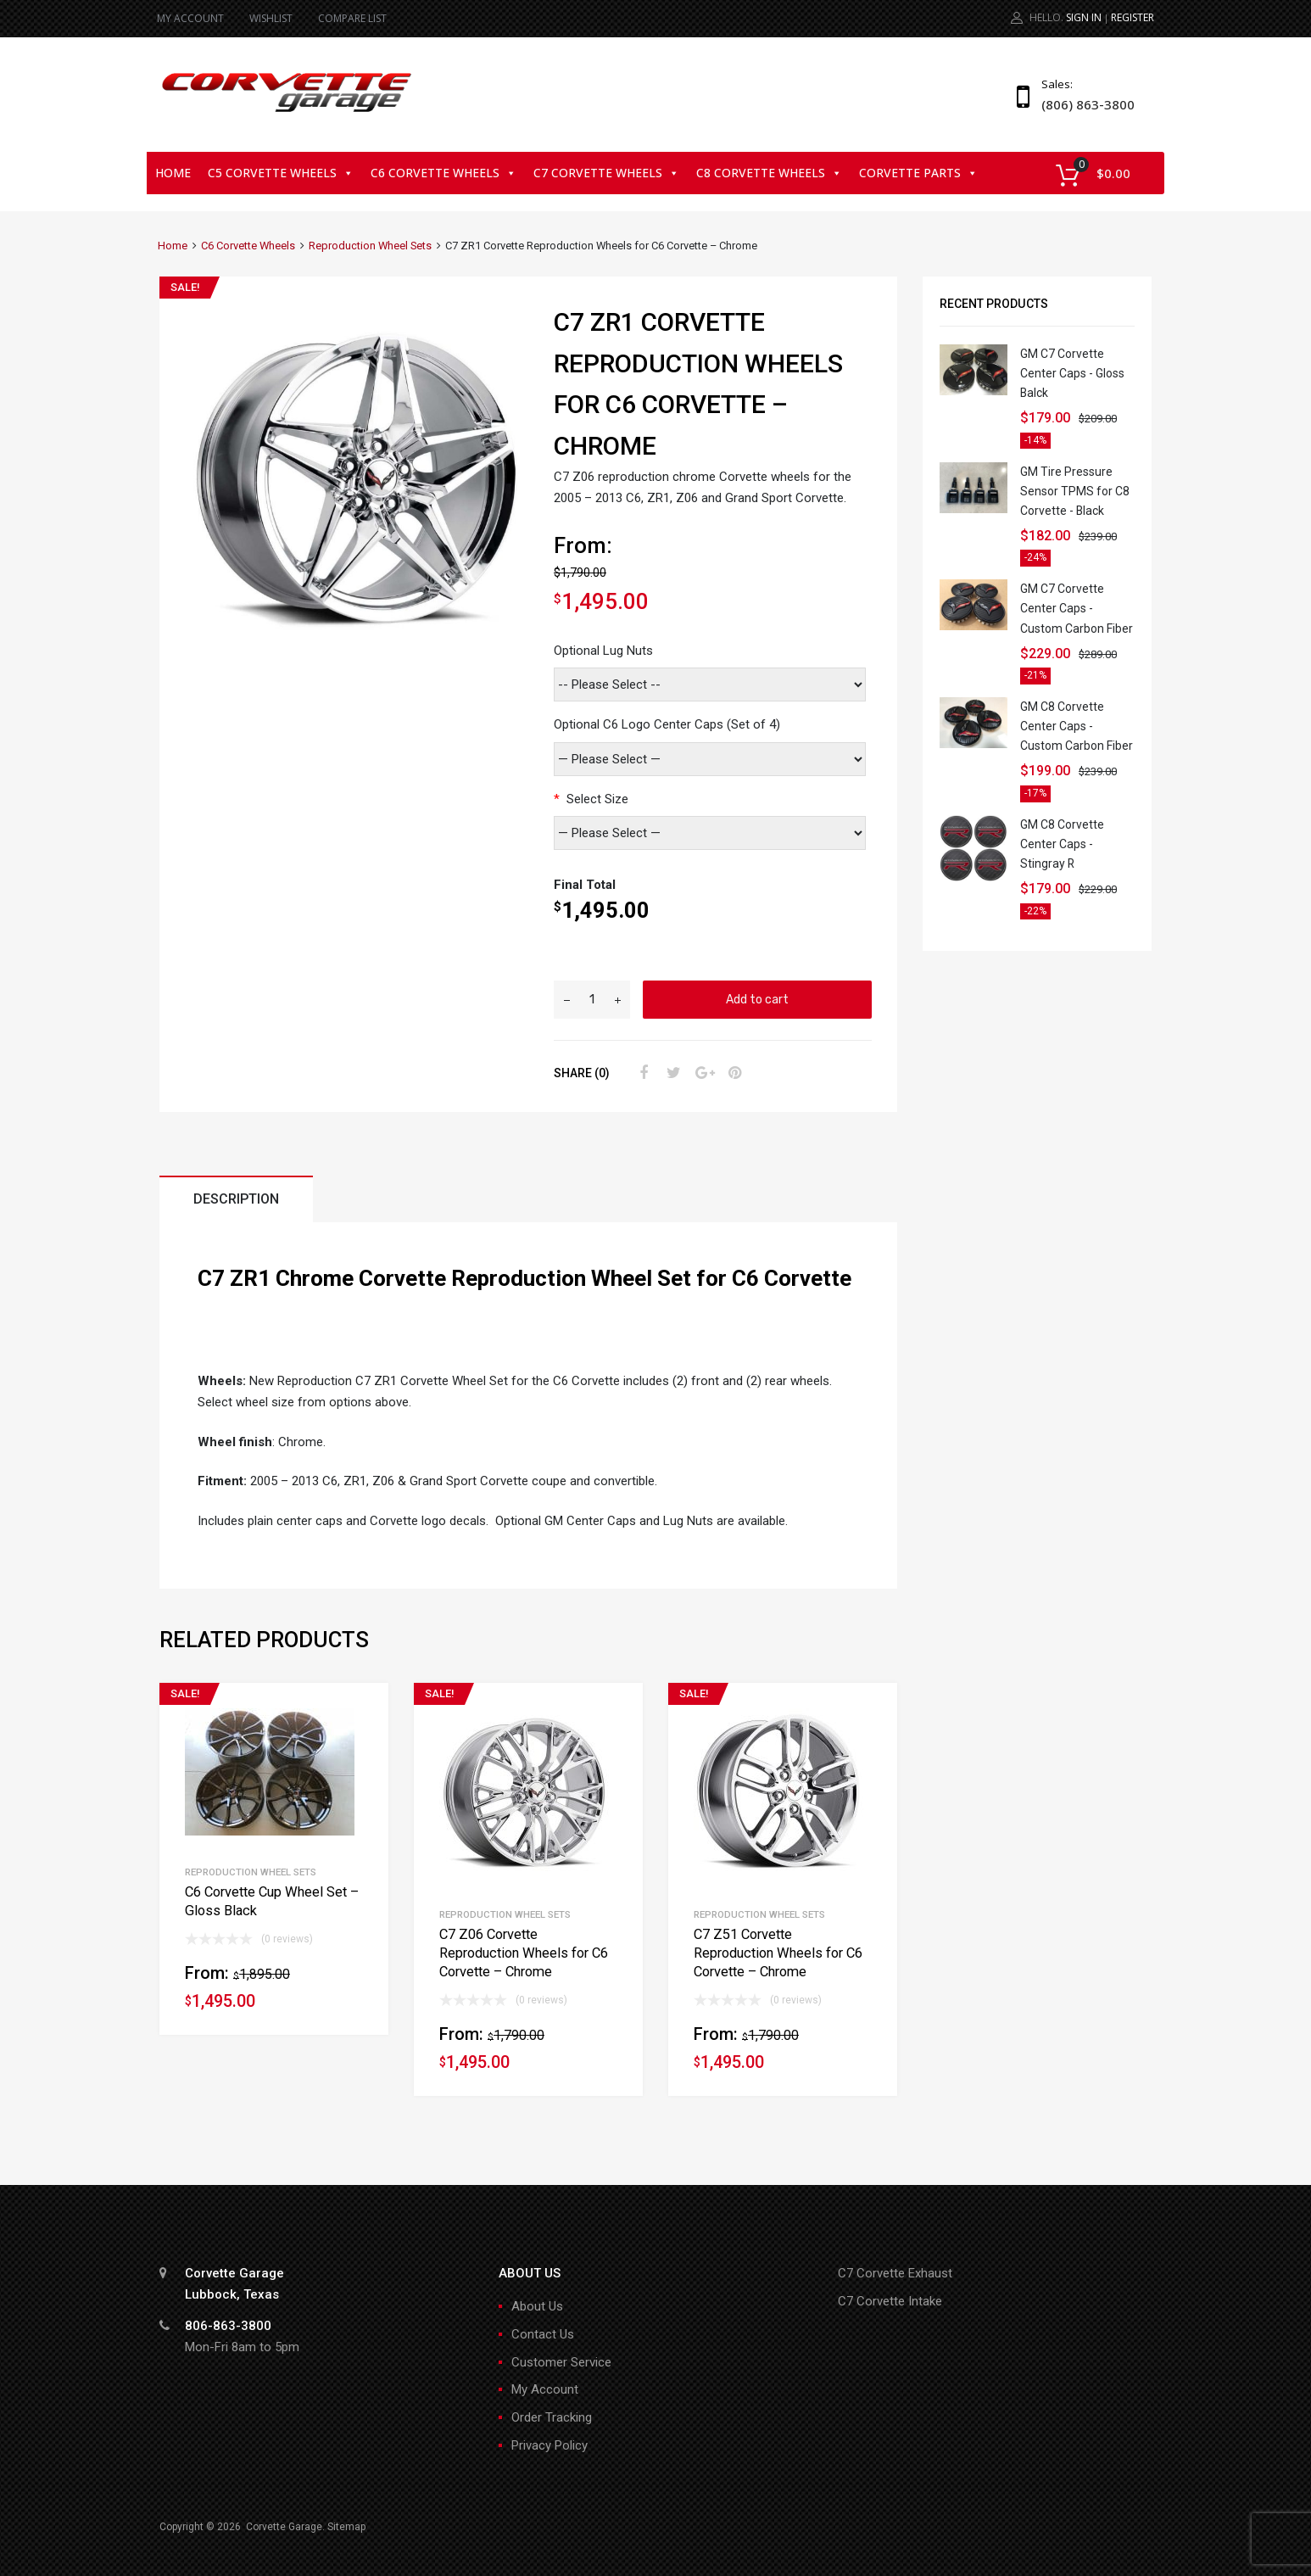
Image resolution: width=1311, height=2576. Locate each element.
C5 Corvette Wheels (281, 173)
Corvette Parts (918, 173)
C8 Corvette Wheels (769, 173)
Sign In (1084, 17)
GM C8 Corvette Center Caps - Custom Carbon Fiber (1076, 726)
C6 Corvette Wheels (443, 173)
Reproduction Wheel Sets (370, 245)
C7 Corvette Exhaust (895, 2273)
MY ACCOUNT (190, 18)
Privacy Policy (549, 2445)
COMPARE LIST (352, 18)
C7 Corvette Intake (890, 2301)
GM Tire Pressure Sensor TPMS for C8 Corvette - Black (1075, 491)
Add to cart (757, 999)
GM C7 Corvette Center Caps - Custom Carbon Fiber (1076, 608)
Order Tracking (551, 2417)
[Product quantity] (592, 1000)
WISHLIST (271, 18)
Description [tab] (236, 1199)
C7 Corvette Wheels (606, 173)
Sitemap (346, 2527)
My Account (544, 2389)
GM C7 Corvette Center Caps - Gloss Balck (1072, 373)
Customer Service (561, 2362)
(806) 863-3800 (1082, 104)
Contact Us (542, 2334)
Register (1132, 17)
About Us (537, 2306)
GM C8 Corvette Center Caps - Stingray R (1062, 844)
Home (173, 173)
